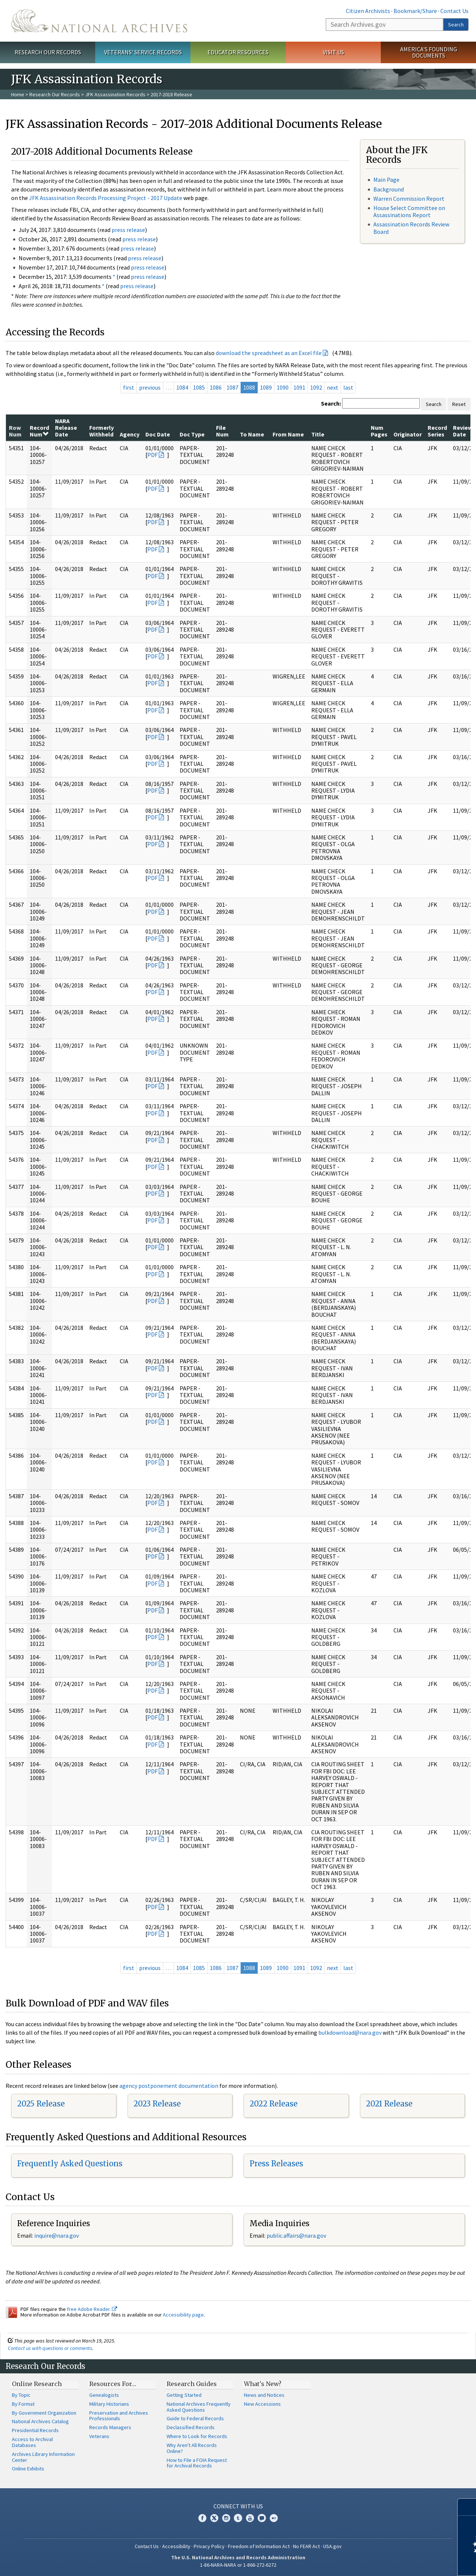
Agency (129, 434)
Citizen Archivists (368, 10)
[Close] (467, 2507)
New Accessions (262, 2404)
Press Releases (276, 2163)
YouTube (249, 2518)
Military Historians (109, 2404)
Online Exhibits (28, 2468)
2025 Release (41, 2103)
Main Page (386, 179)
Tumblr (238, 2518)
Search (456, 24)
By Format (23, 2404)
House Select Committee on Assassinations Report (409, 211)
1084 (182, 387)
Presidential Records (35, 2430)
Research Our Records (48, 52)
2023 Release (157, 2103)
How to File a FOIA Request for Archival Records (197, 2463)
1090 (283, 387)
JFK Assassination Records (115, 94)
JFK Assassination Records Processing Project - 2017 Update (105, 197)
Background (388, 189)
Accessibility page (183, 2314)
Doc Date (157, 434)
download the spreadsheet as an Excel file (269, 353)
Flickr (273, 2518)
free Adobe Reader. (92, 2309)
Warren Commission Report (408, 198)
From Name (288, 434)
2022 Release (274, 2103)
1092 (316, 387)
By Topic (21, 2395)
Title (317, 434)
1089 (266, 387)
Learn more (409, 2562)
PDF (152, 454)
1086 (216, 387)
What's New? (263, 2384)
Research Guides (192, 2384)
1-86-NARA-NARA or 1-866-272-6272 (238, 2565)
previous (150, 387)
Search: (331, 403)
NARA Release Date (66, 427)
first (128, 387)
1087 (232, 387)
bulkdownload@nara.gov (350, 2032)
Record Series (437, 431)
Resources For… (112, 2384)
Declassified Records (191, 2427)
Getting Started (184, 2395)
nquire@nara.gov (57, 2235)
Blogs (261, 2518)
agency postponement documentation (168, 2085)
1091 (299, 387)
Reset (459, 404)
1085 (199, 387)
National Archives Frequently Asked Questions (199, 2407)
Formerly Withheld (101, 431)
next (332, 387)
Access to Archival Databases (32, 2442)
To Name (252, 434)
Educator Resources (238, 52)
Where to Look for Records (197, 2436)
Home (17, 94)
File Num (222, 431)
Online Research (37, 2384)
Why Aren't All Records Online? (192, 2448)
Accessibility (176, 2546)
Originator (407, 434)
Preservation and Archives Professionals (118, 2415)
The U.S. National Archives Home (99, 20)
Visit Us (333, 52)
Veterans (99, 2436)
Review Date (462, 431)
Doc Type (192, 434)
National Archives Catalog (40, 2421)
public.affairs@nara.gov (296, 2235)
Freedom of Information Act (259, 2546)
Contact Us (454, 10)
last (348, 387)
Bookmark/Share (415, 10)
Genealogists (104, 2395)
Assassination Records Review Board (411, 227)
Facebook (202, 2518)
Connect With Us (238, 2506)
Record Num (39, 431)
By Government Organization (44, 2412)
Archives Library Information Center (43, 2457)
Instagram (226, 2518)
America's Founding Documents (428, 52)
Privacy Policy (209, 2546)
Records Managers (110, 2427)
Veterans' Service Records (143, 52)
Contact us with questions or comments (50, 2348)
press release (128, 229)
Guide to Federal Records (195, 2418)
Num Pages (379, 431)
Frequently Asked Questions (69, 2163)
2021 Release (389, 2103)
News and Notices (264, 2395)
